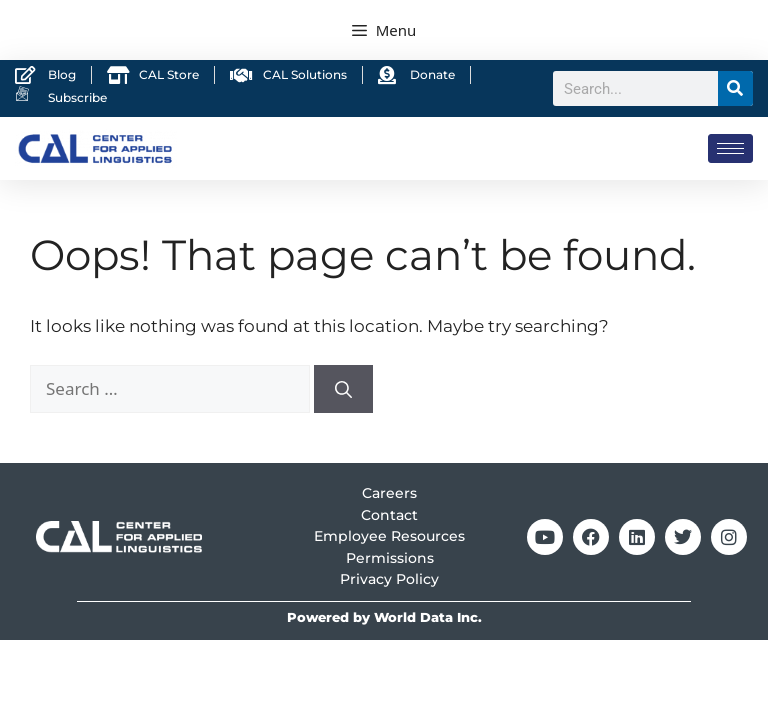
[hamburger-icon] (730, 148)
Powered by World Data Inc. (384, 617)
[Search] (735, 88)
